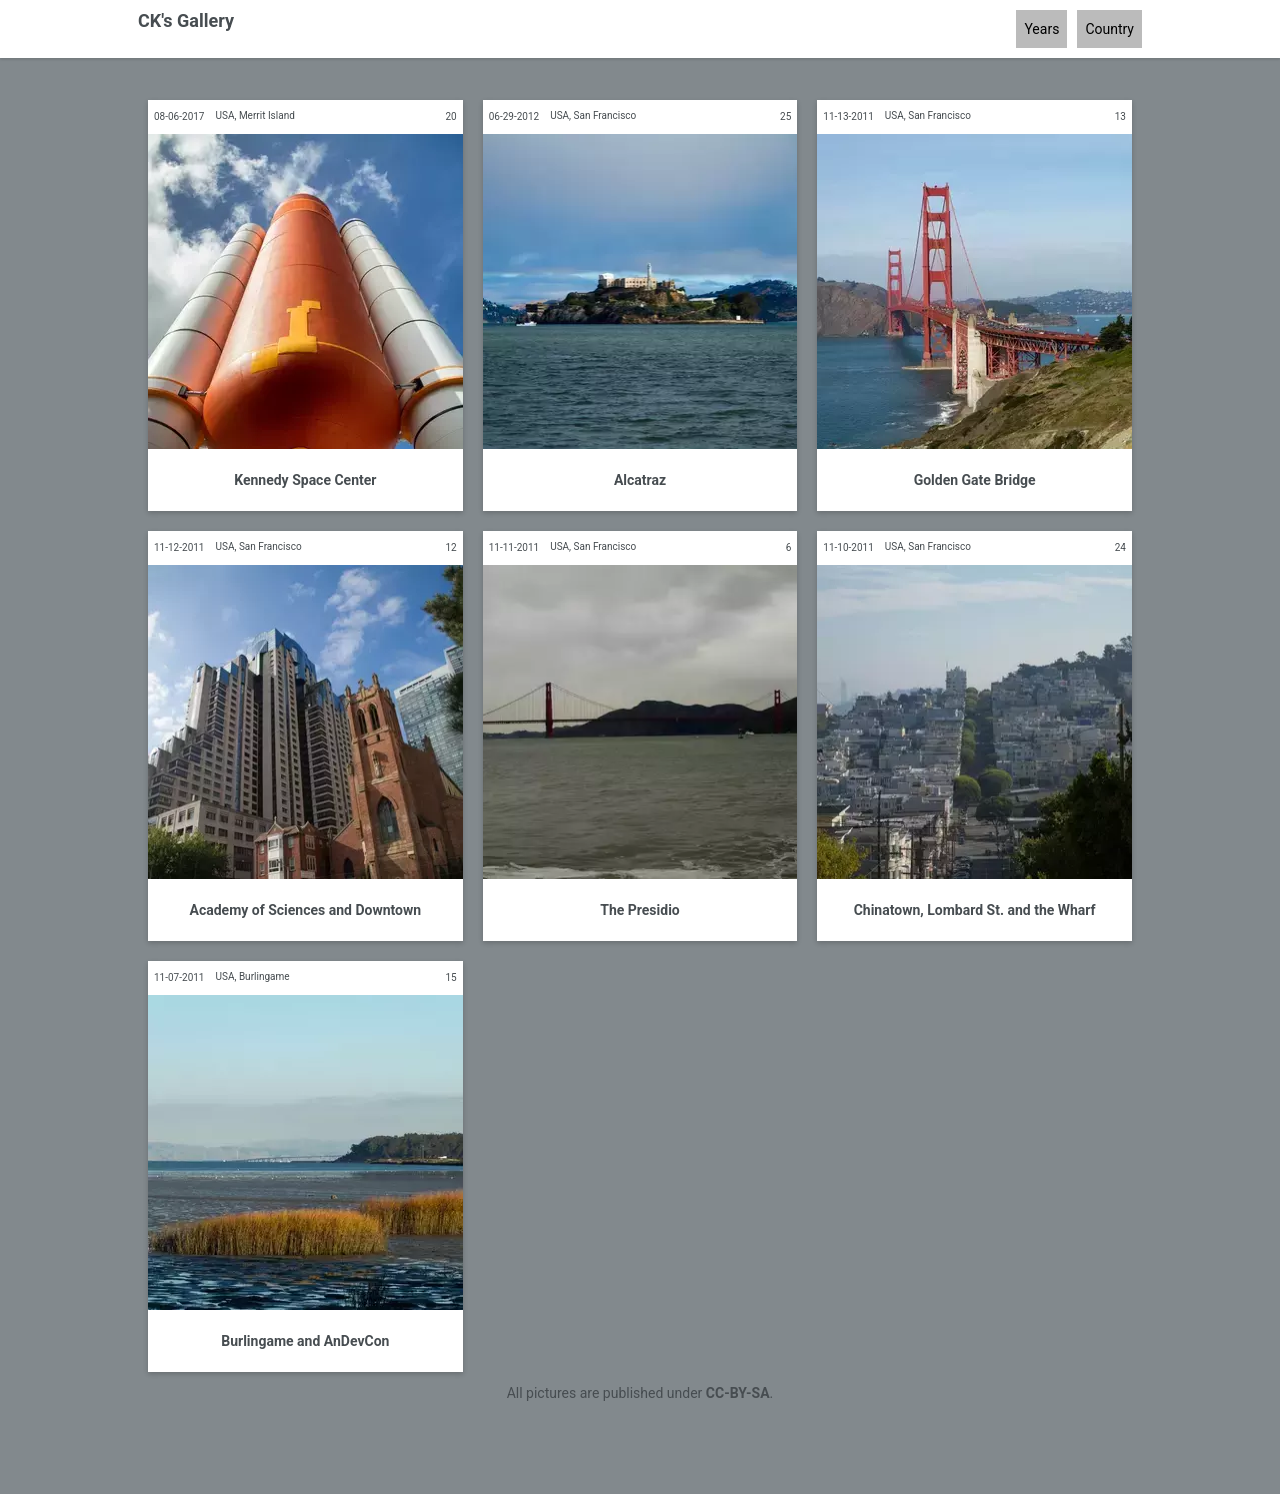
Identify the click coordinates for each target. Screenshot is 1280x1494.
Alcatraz (640, 480)
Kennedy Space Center (305, 480)
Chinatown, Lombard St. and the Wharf (975, 910)
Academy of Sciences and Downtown (306, 910)
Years (1041, 29)
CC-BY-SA (738, 1393)
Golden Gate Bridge (975, 480)
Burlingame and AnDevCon (305, 1341)
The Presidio (640, 910)
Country (1109, 29)
